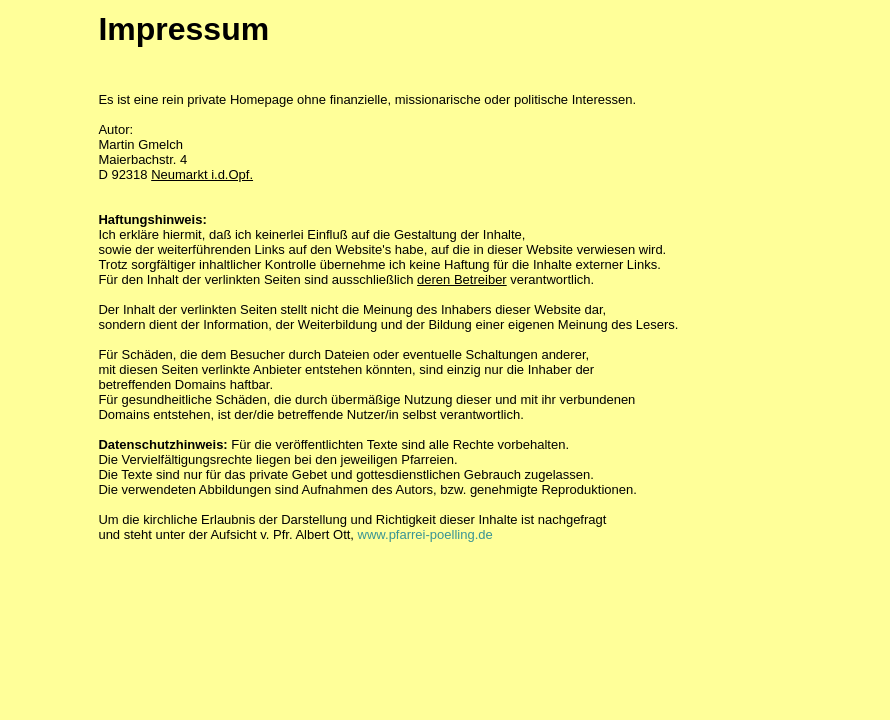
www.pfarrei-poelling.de (425, 534)
